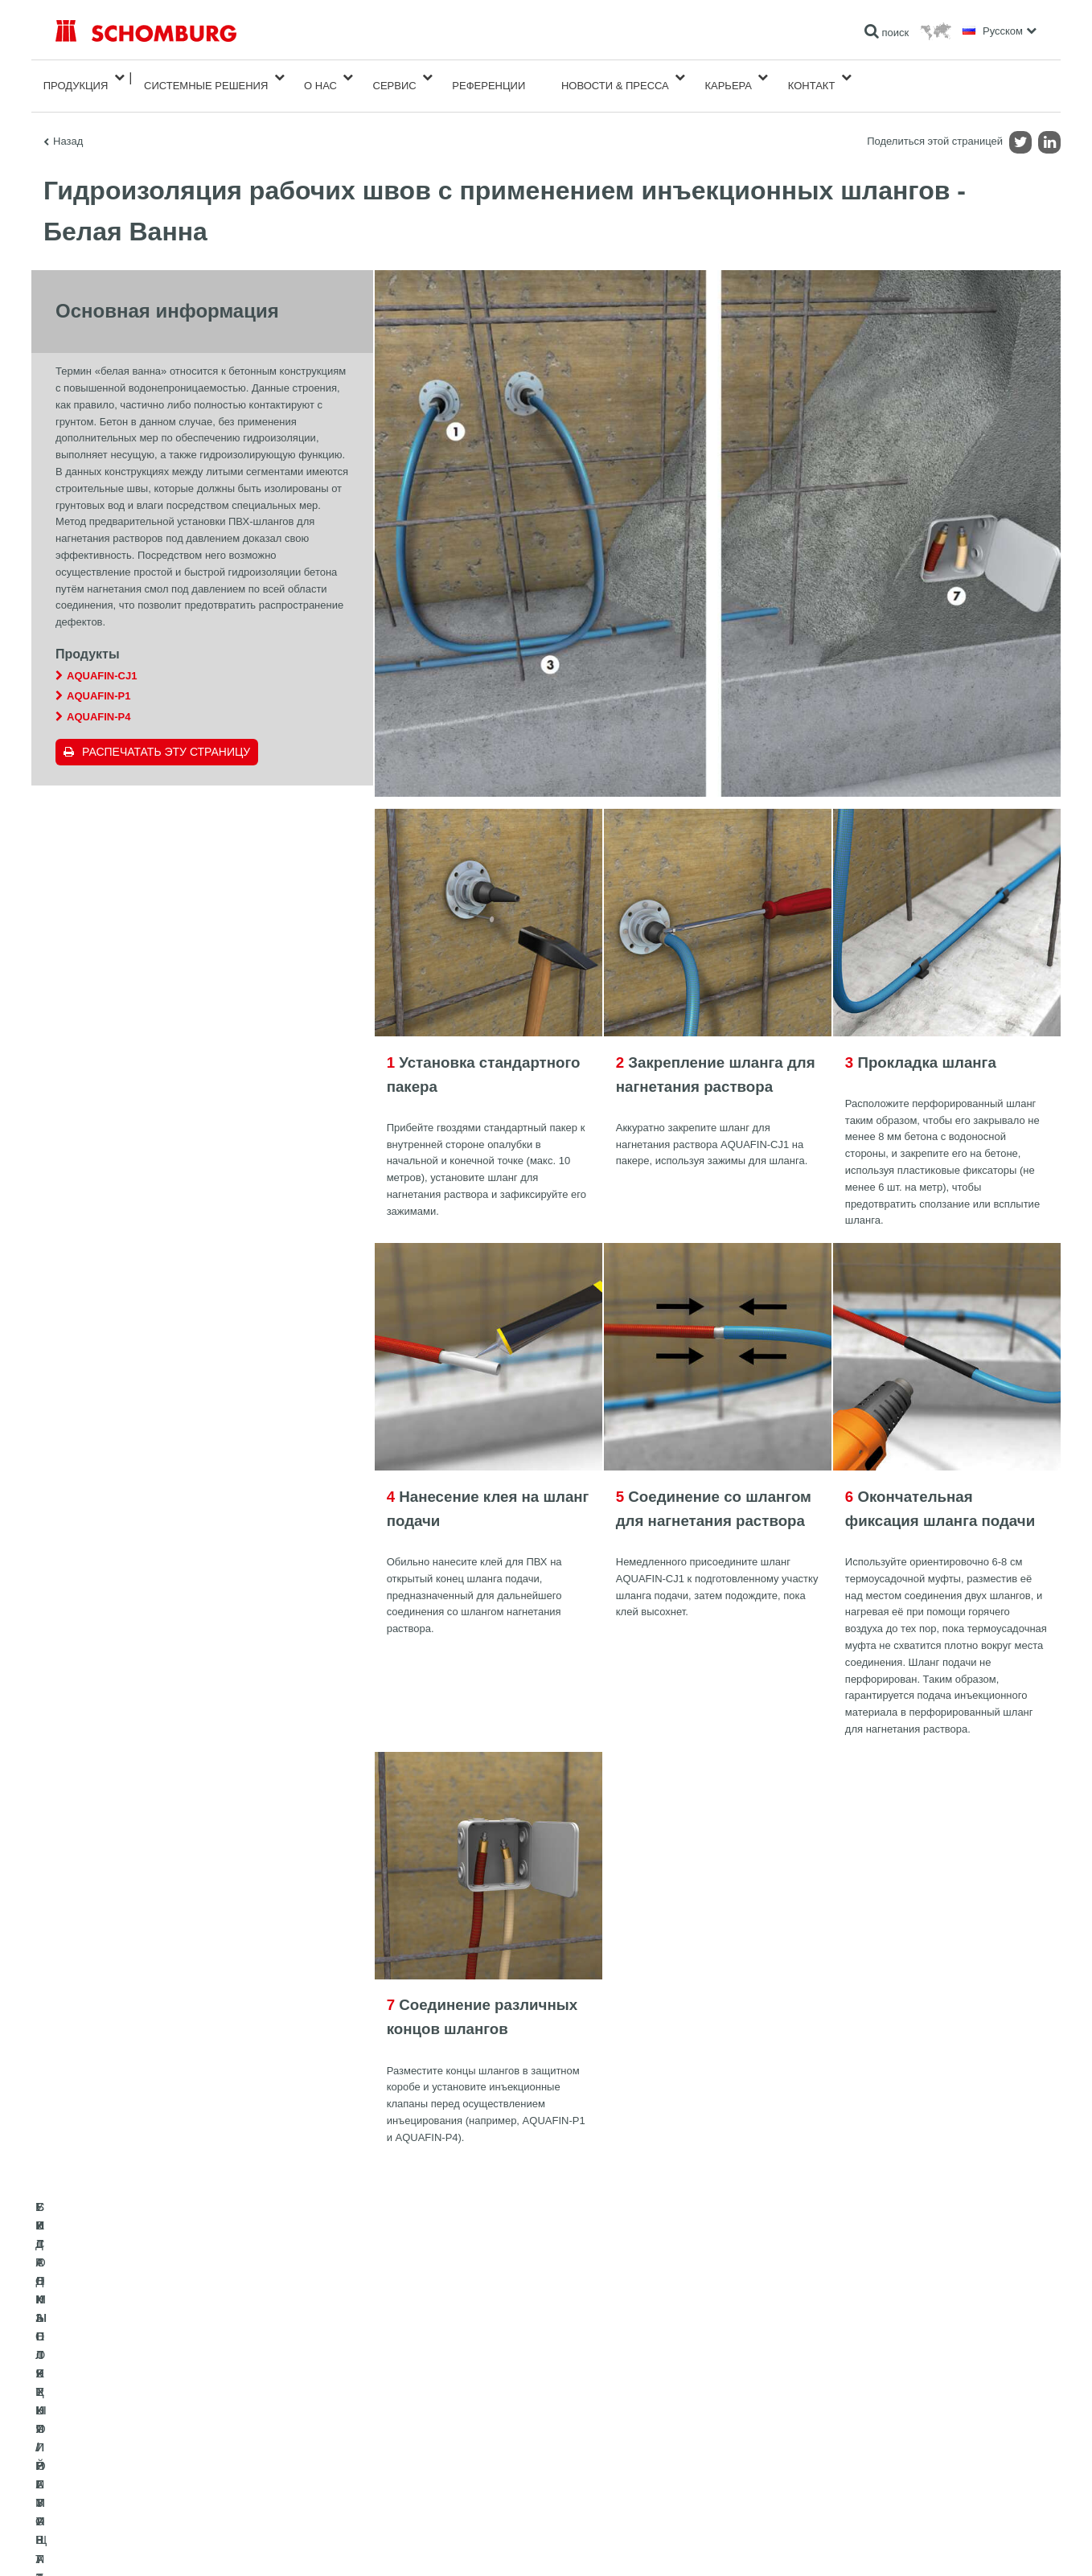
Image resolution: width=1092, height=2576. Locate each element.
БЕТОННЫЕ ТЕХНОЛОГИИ (117, 2484)
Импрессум (123, 2544)
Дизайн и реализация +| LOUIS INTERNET (965, 2544)
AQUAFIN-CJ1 (102, 660)
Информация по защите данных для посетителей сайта (261, 2544)
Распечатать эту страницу (166, 735)
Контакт (811, 78)
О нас (320, 78)
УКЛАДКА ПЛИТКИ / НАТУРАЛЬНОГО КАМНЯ (158, 2436)
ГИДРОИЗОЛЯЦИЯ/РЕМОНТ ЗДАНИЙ (141, 2412)
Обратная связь (426, 2460)
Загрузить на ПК (427, 2436)
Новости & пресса (615, 78)
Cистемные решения (206, 78)
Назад (68, 125)
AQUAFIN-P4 (98, 701)
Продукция (76, 78)
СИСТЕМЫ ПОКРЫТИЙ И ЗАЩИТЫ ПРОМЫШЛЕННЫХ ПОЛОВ (200, 2460)
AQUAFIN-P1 (98, 680)
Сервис (395, 78)
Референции (488, 78)
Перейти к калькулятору (445, 2412)
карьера (728, 78)
